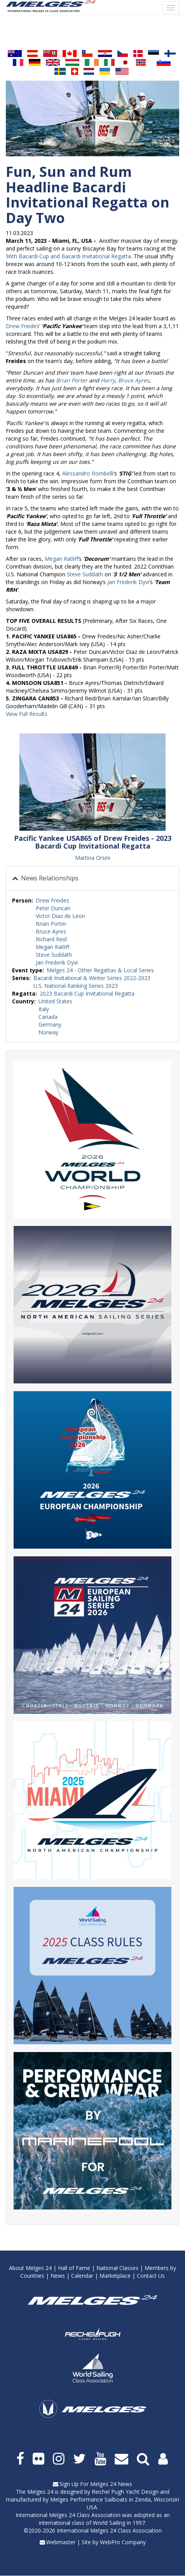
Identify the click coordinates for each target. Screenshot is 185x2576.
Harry (108, 380)
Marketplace (115, 2275)
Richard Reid (51, 939)
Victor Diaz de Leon (60, 916)
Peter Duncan (53, 908)
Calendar (82, 2275)
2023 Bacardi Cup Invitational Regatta (87, 993)
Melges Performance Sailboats (88, 2499)
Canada (48, 1016)
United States (55, 1001)
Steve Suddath (85, 574)
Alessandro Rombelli (87, 473)
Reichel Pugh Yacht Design (125, 2491)
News (58, 2275)
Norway (48, 1032)
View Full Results (26, 713)
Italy (43, 1009)
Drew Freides (22, 326)
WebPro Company (123, 2542)
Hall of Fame (74, 2268)
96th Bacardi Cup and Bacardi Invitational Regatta (68, 256)
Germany (49, 1024)
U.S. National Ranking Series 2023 (75, 985)
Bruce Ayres (133, 380)
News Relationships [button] (49, 878)
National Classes (117, 2268)
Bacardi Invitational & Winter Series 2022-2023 (91, 978)
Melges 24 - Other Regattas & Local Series (100, 970)
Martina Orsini (92, 857)
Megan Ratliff (61, 558)
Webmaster (60, 2542)
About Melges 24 (30, 2268)
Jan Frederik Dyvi (57, 962)
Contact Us (151, 2275)
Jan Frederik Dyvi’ (128, 582)
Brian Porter (71, 380)
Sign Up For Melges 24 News (95, 2484)
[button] (92, 782)
